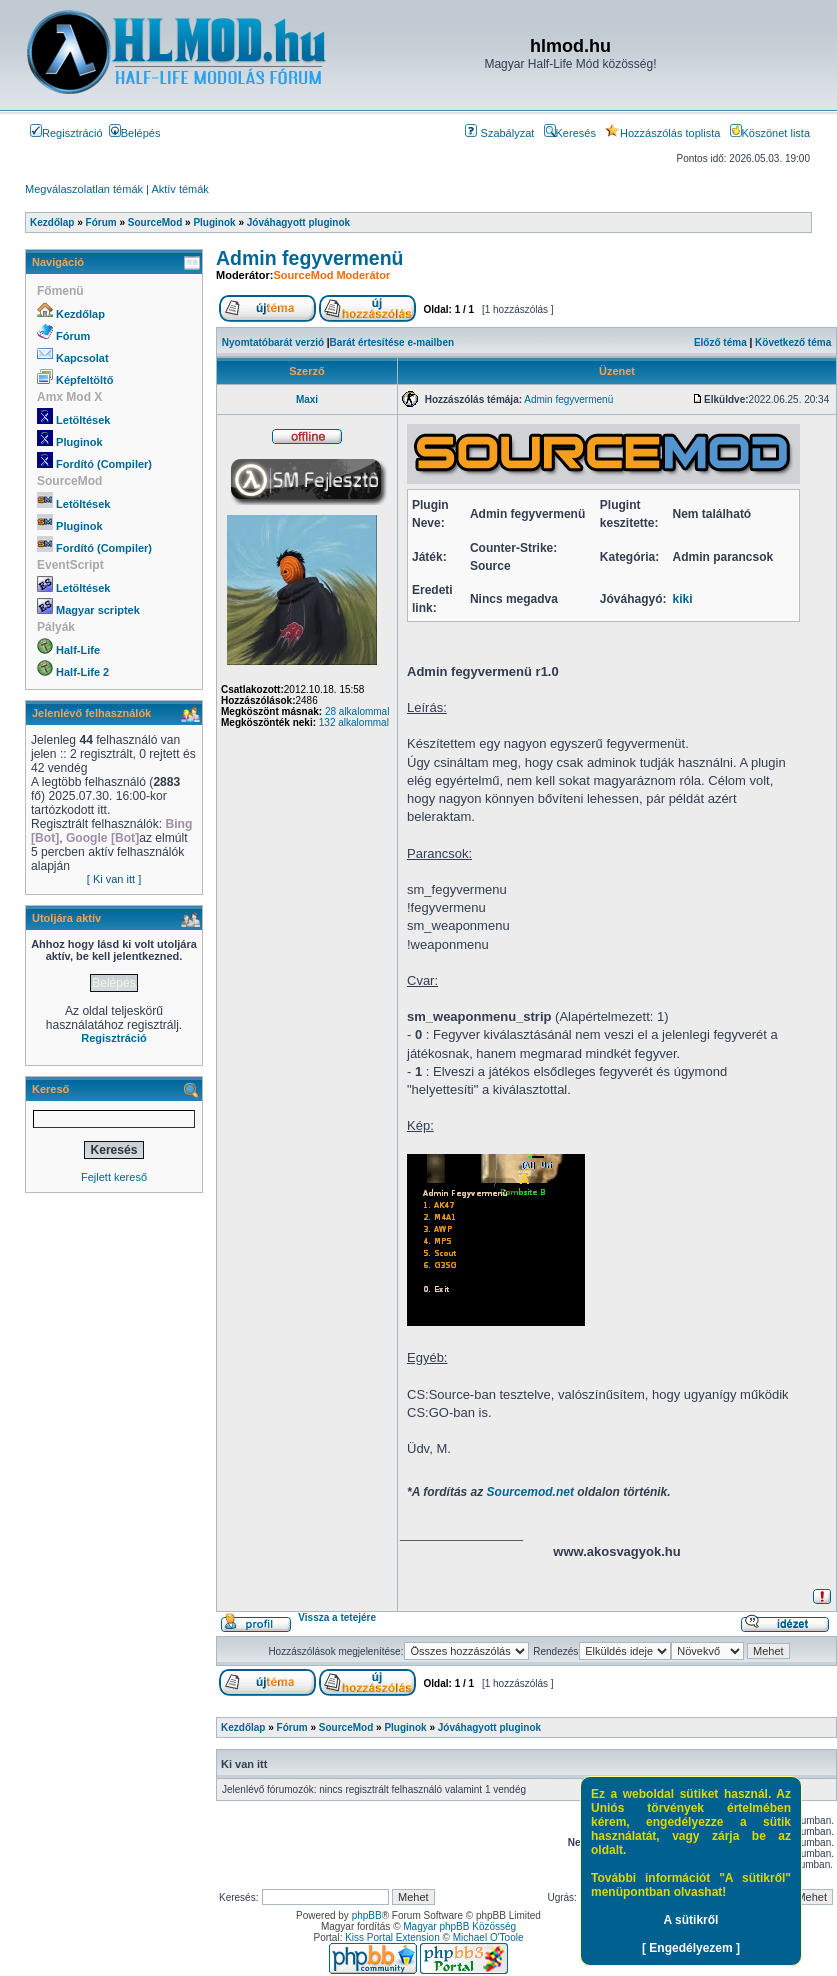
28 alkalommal (357, 711)
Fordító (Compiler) (104, 464)
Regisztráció (66, 133)
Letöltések (83, 420)
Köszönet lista (770, 133)
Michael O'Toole (488, 1937)
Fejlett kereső (114, 1177)
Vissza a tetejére (337, 1617)
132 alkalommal (354, 722)
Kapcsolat (82, 358)
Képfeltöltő (84, 380)
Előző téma (720, 342)
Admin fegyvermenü (309, 258)
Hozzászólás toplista (662, 133)
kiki (683, 599)
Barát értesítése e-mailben (392, 342)
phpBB (367, 1915)
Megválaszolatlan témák (84, 189)
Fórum (73, 336)
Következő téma (793, 342)
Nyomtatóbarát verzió (273, 342)
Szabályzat (499, 133)
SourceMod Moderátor (331, 275)
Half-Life (78, 650)
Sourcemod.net (530, 1492)
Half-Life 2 (82, 672)
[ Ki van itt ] (114, 879)
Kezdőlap (80, 314)
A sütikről (691, 1920)
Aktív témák (179, 189)
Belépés (135, 133)
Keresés (570, 133)
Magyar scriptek (98, 610)
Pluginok (79, 442)
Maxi (307, 399)
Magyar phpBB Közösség (459, 1926)
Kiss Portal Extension (392, 1937)
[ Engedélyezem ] (691, 1948)
